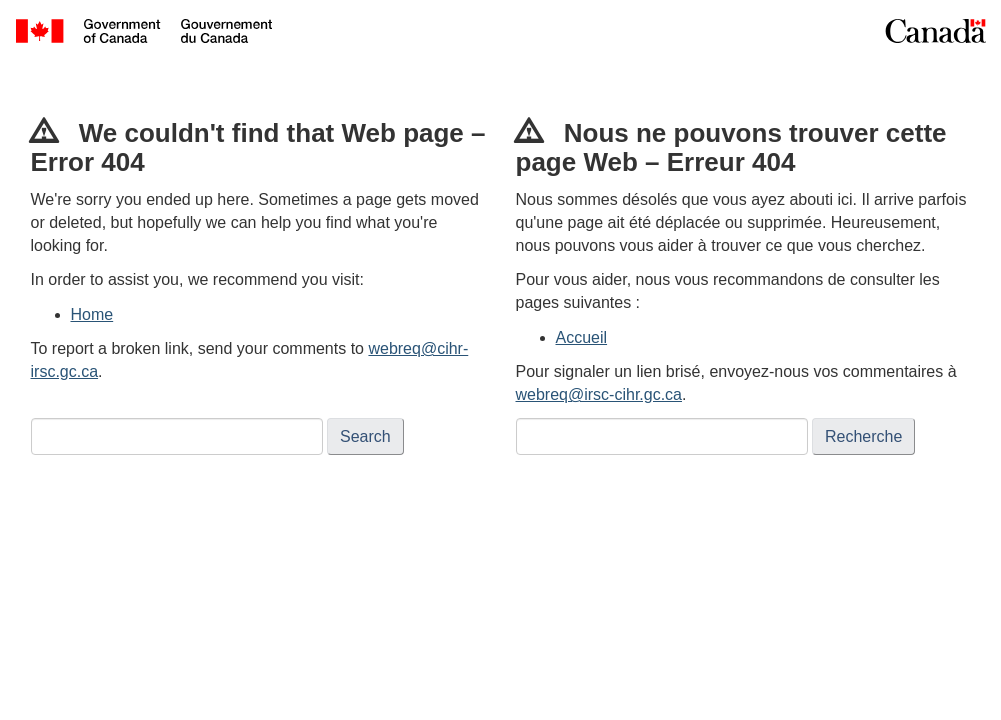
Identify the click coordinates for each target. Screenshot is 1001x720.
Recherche (863, 436)
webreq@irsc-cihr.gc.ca (599, 394)
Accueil (582, 337)
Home (92, 314)
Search (365, 436)
